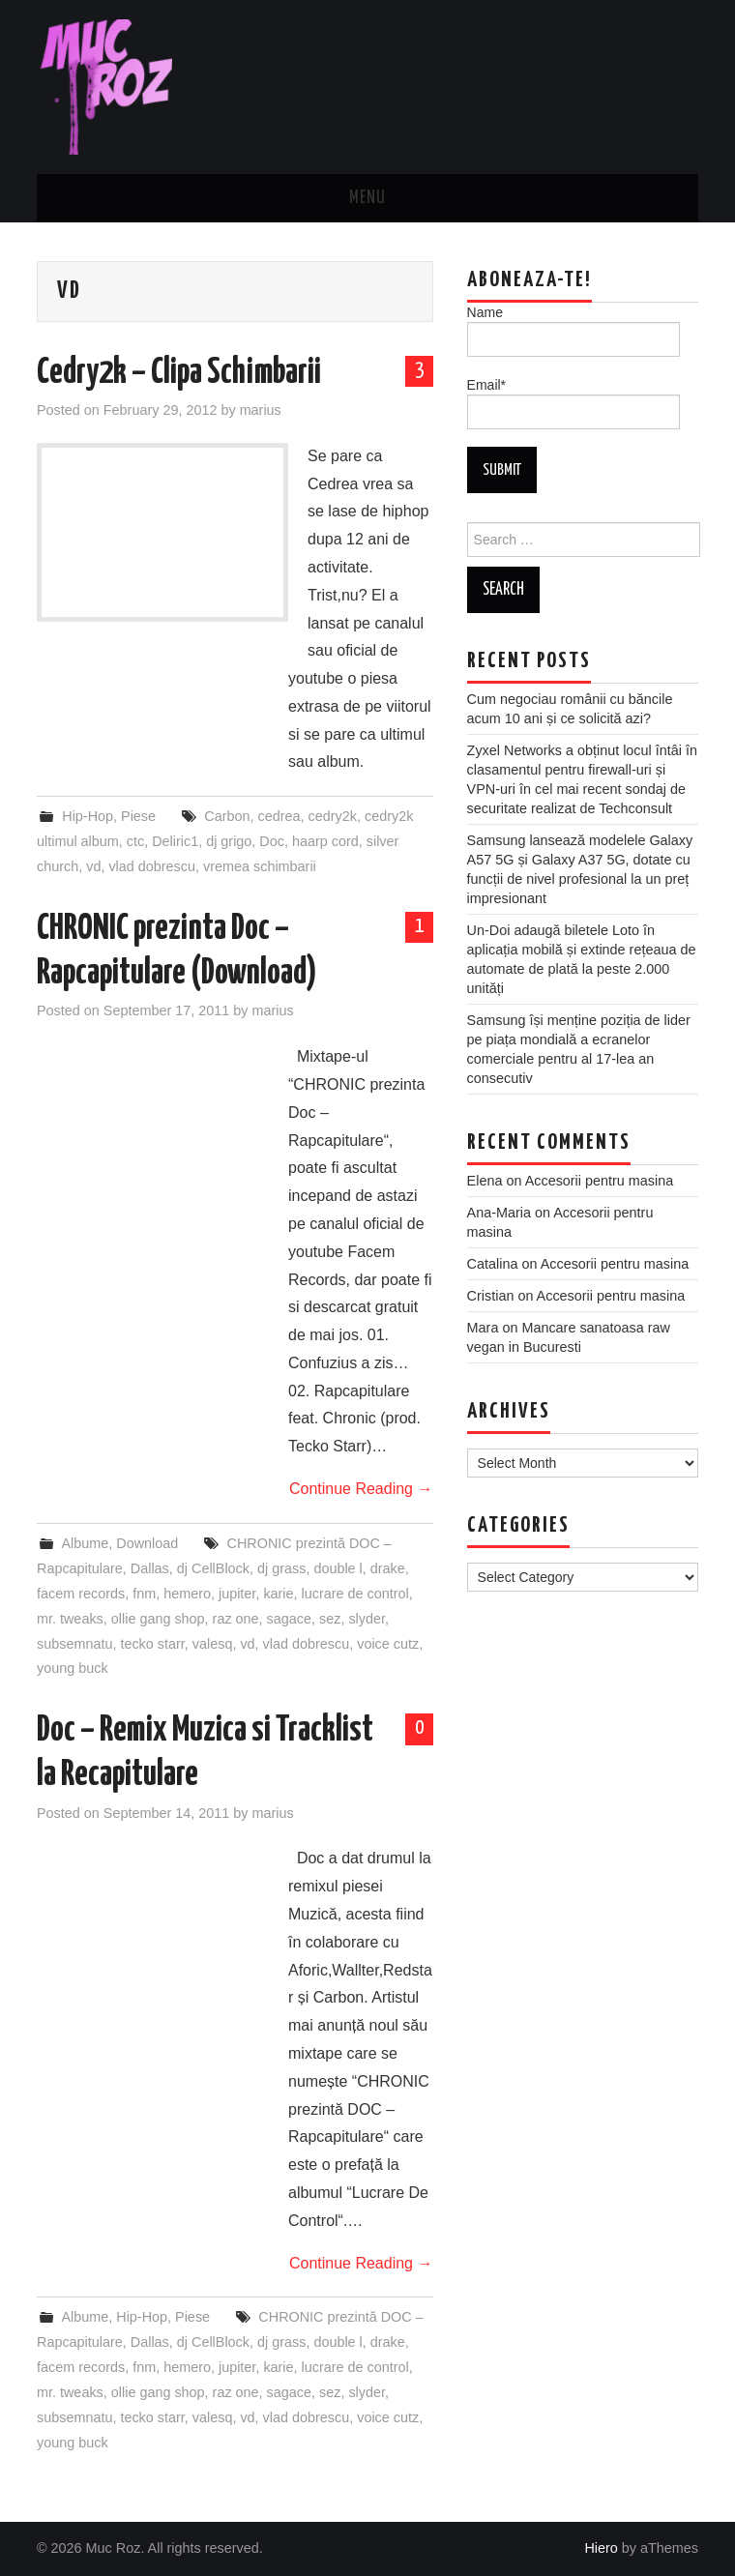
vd (93, 866)
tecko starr (152, 1644)
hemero (187, 1593)
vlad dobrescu (151, 866)
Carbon (227, 816)
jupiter (237, 1593)
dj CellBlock (213, 1568)
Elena (485, 1180)
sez (329, 1618)
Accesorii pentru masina (599, 1180)
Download (147, 1543)
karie (278, 1593)
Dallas (150, 1568)
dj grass (281, 1568)
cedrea (279, 816)
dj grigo (228, 841)
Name (573, 331)
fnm (144, 1593)
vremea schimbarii (259, 866)
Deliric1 (175, 841)
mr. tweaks (70, 1618)
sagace (289, 1618)
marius (260, 410)
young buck (72, 1668)
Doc (271, 841)
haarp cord (325, 841)
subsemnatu (74, 1644)
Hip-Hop (87, 816)
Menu (367, 198)
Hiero (600, 2548)
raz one (236, 1618)
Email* (573, 403)
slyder (366, 1618)
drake (387, 1568)
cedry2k (333, 816)
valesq (212, 1644)
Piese (138, 816)
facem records (81, 1593)
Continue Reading (361, 1488)
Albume (84, 1543)
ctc (135, 841)
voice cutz (388, 1644)
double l (337, 1568)
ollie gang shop (158, 1618)
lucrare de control (355, 1593)
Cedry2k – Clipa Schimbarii (179, 373)
